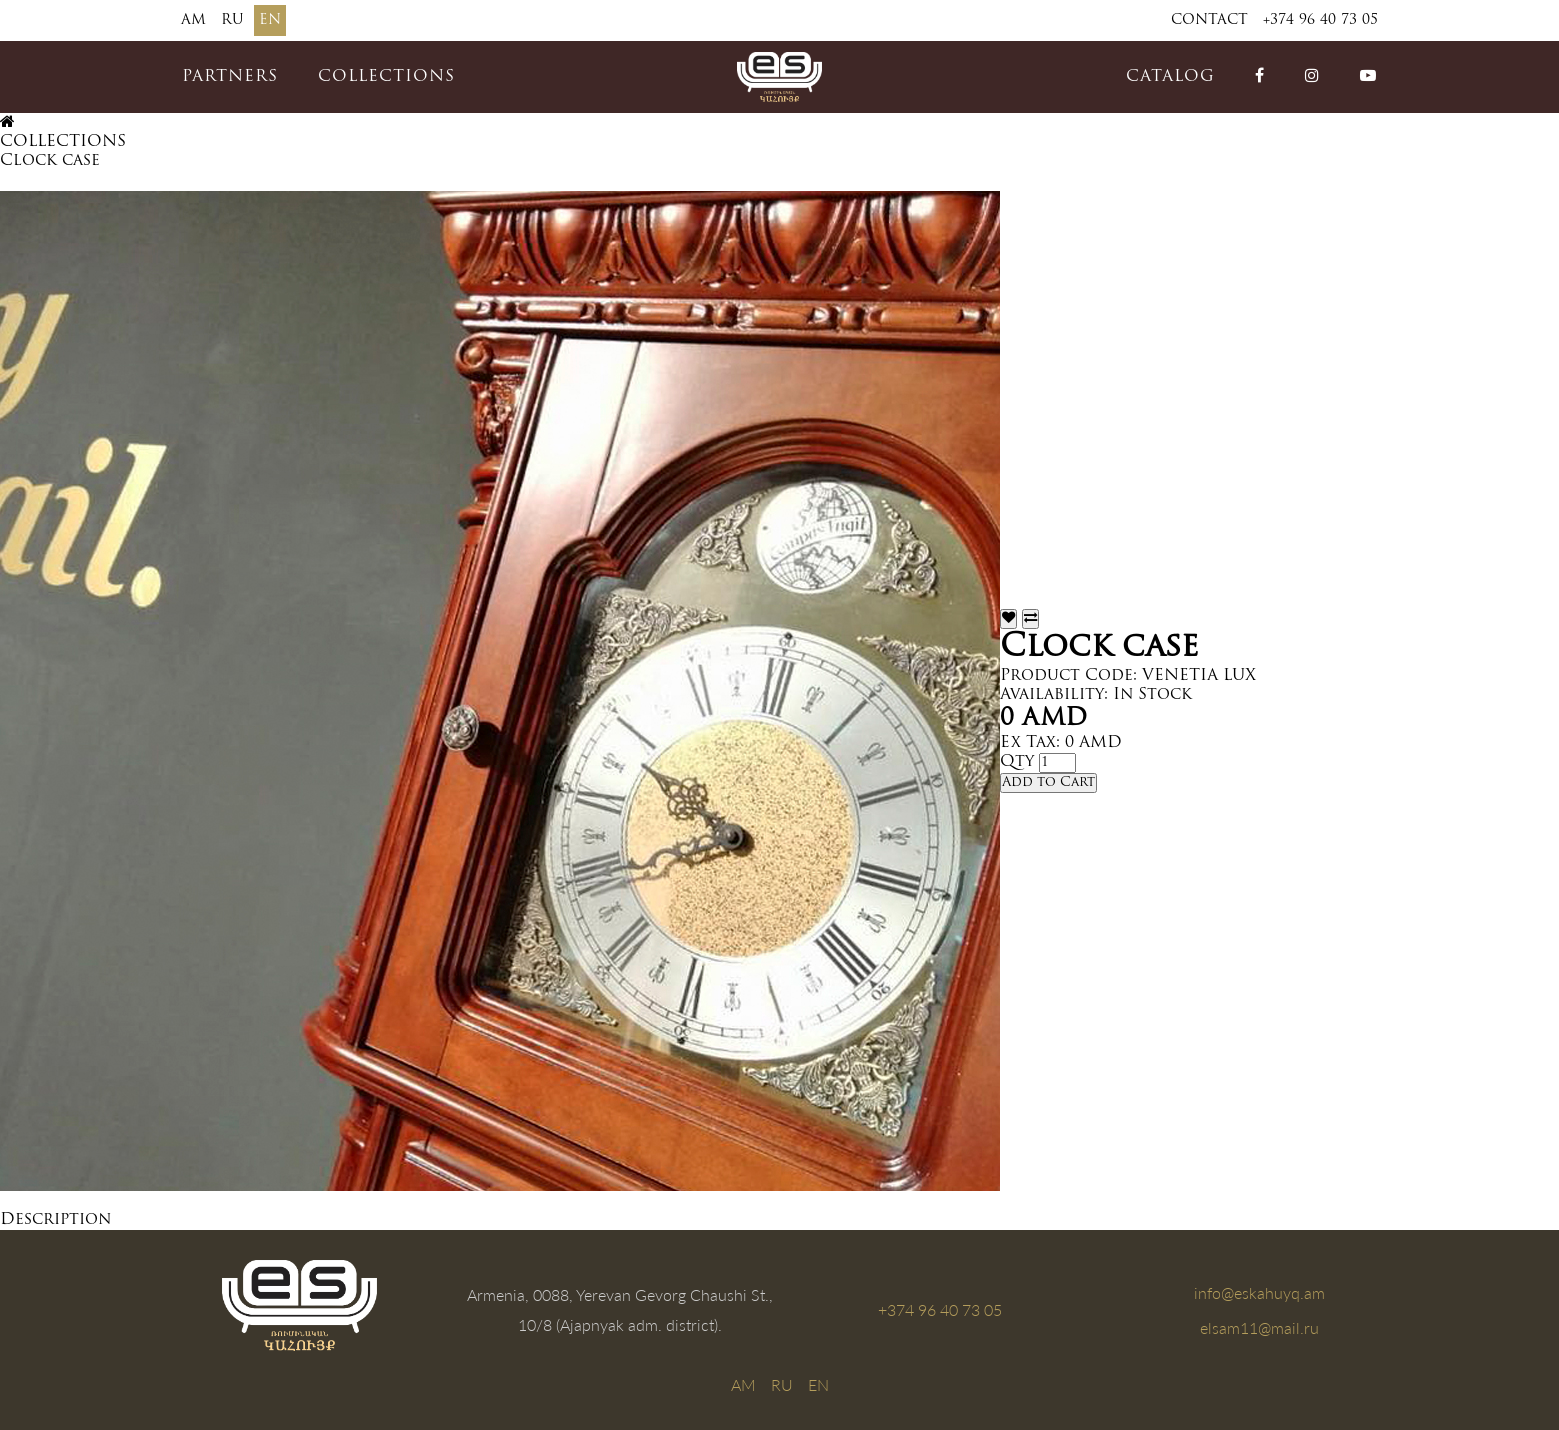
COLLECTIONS (386, 77)
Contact (1209, 20)
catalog (1170, 77)
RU (232, 20)
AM (193, 20)
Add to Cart (1048, 782)
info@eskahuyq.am (1259, 1292)
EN (270, 20)
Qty (1017, 762)
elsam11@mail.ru (1259, 1327)
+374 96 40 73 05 (1320, 20)
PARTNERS (230, 77)
